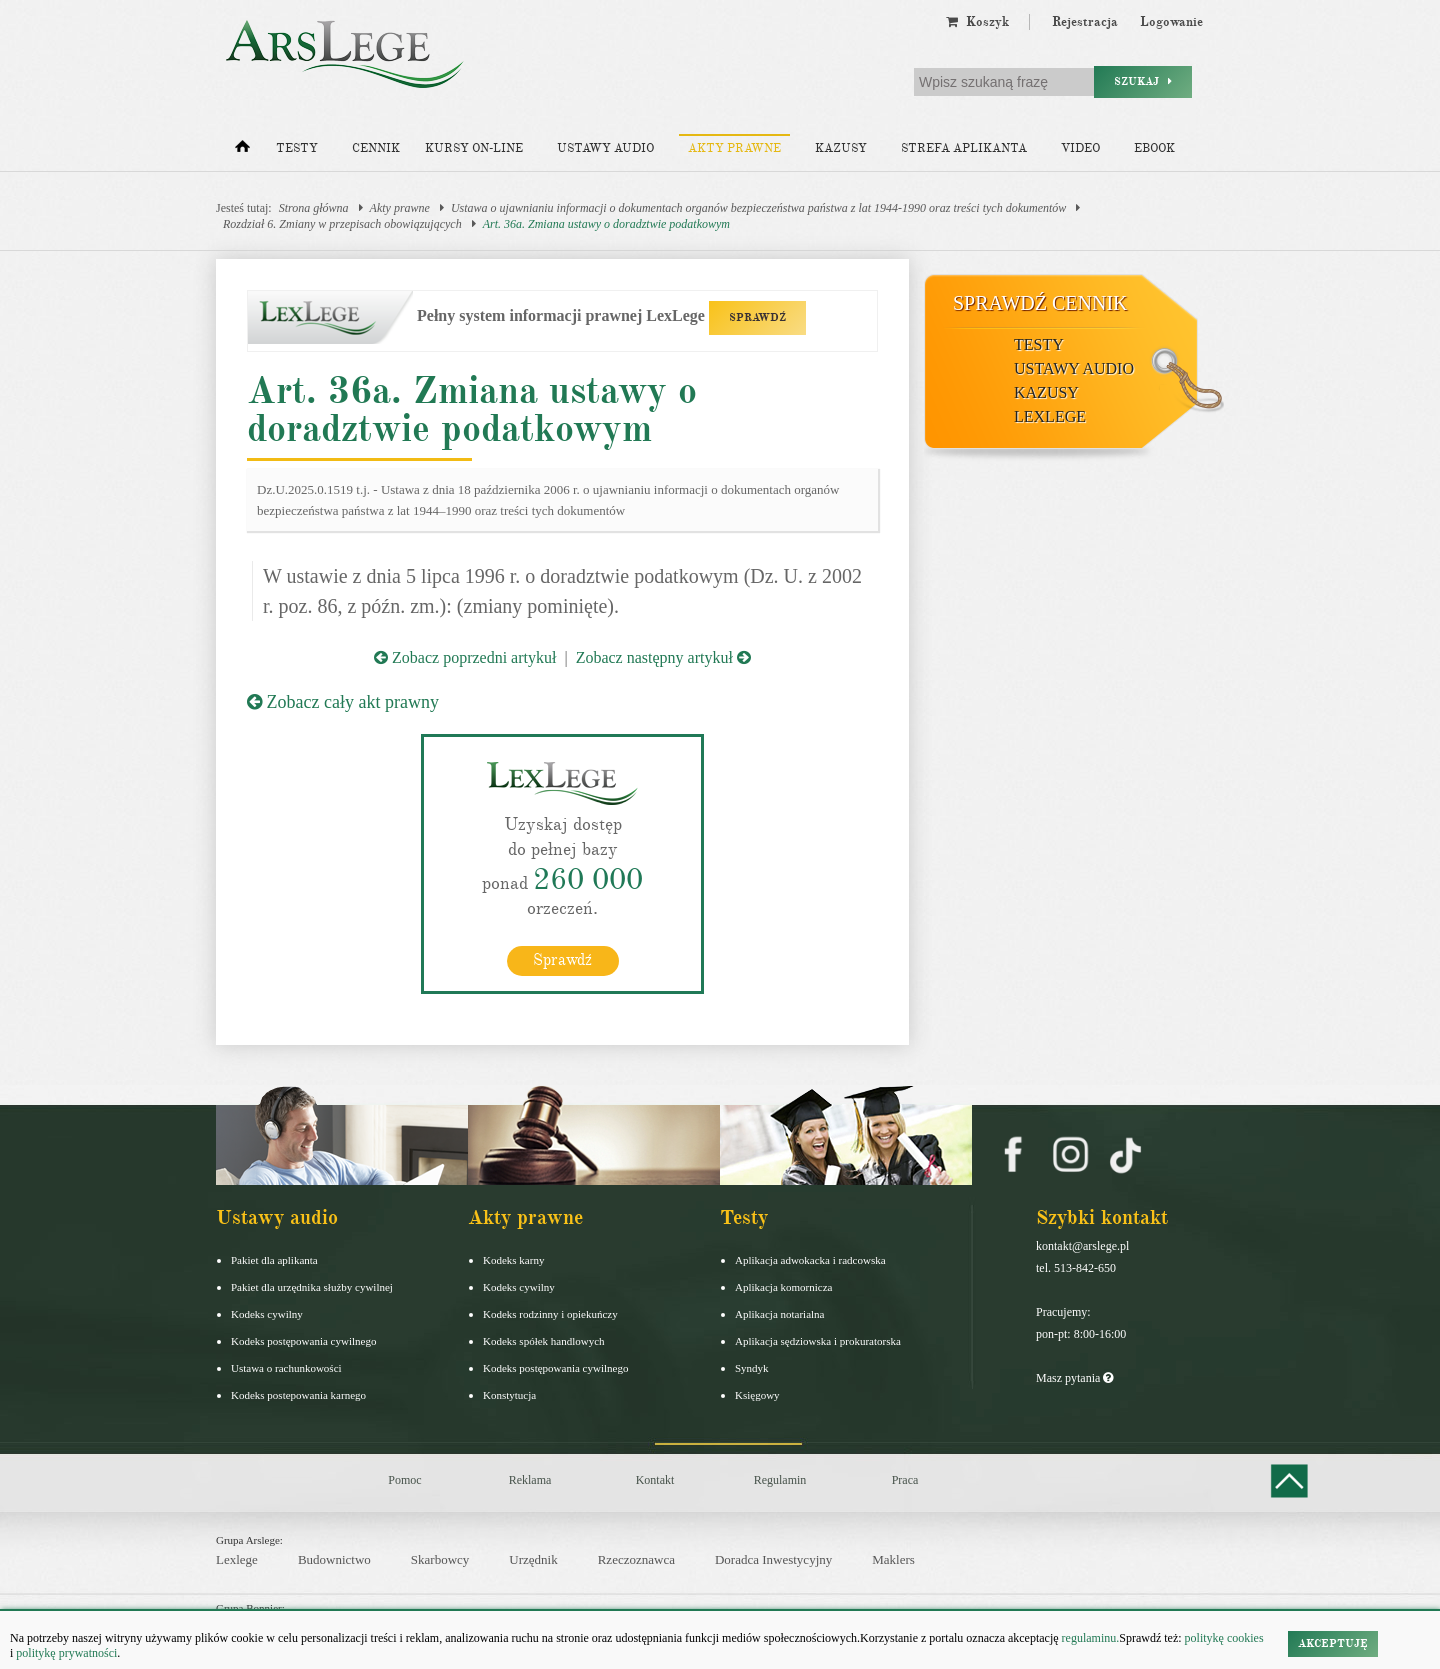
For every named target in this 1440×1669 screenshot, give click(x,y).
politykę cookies (1224, 1638)
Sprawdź (562, 960)
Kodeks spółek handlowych (544, 1341)
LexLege (1050, 416)
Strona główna (314, 208)
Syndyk (752, 1368)
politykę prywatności (66, 1653)
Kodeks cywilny (267, 1314)
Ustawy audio (605, 148)
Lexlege (237, 1559)
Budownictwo (334, 1559)
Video (1080, 148)
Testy (297, 148)
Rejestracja (1085, 22)
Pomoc (404, 1480)
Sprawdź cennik (1040, 303)
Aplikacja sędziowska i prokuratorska (818, 1341)
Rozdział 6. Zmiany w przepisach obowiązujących (342, 224)
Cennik (376, 148)
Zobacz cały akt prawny (343, 702)
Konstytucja (509, 1395)
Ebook (1154, 148)
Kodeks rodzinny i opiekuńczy (550, 1314)
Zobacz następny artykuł (663, 657)
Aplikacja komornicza (783, 1287)
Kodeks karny (513, 1260)
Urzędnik (533, 1559)
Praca (905, 1480)
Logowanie (1171, 22)
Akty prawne (734, 148)
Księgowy (757, 1395)
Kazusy (841, 148)
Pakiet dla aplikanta (274, 1260)
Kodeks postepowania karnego (298, 1395)
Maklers (893, 1559)
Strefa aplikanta (964, 148)
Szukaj (1143, 81)
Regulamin (780, 1480)
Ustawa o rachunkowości (286, 1368)
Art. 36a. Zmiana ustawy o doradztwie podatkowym (606, 224)
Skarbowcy (440, 1559)
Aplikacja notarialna (780, 1314)
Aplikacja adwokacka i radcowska (810, 1260)
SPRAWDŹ (757, 317)
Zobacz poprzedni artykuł (465, 657)
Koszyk (977, 22)
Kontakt (655, 1480)
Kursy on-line (474, 148)
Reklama (530, 1480)
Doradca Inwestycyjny (773, 1559)
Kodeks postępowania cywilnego (303, 1341)
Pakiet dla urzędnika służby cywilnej (312, 1287)
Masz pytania (1074, 1378)
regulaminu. (1089, 1638)
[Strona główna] (242, 151)
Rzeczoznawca (636, 1559)
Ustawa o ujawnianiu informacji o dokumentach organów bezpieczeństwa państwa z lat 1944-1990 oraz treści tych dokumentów (758, 208)
